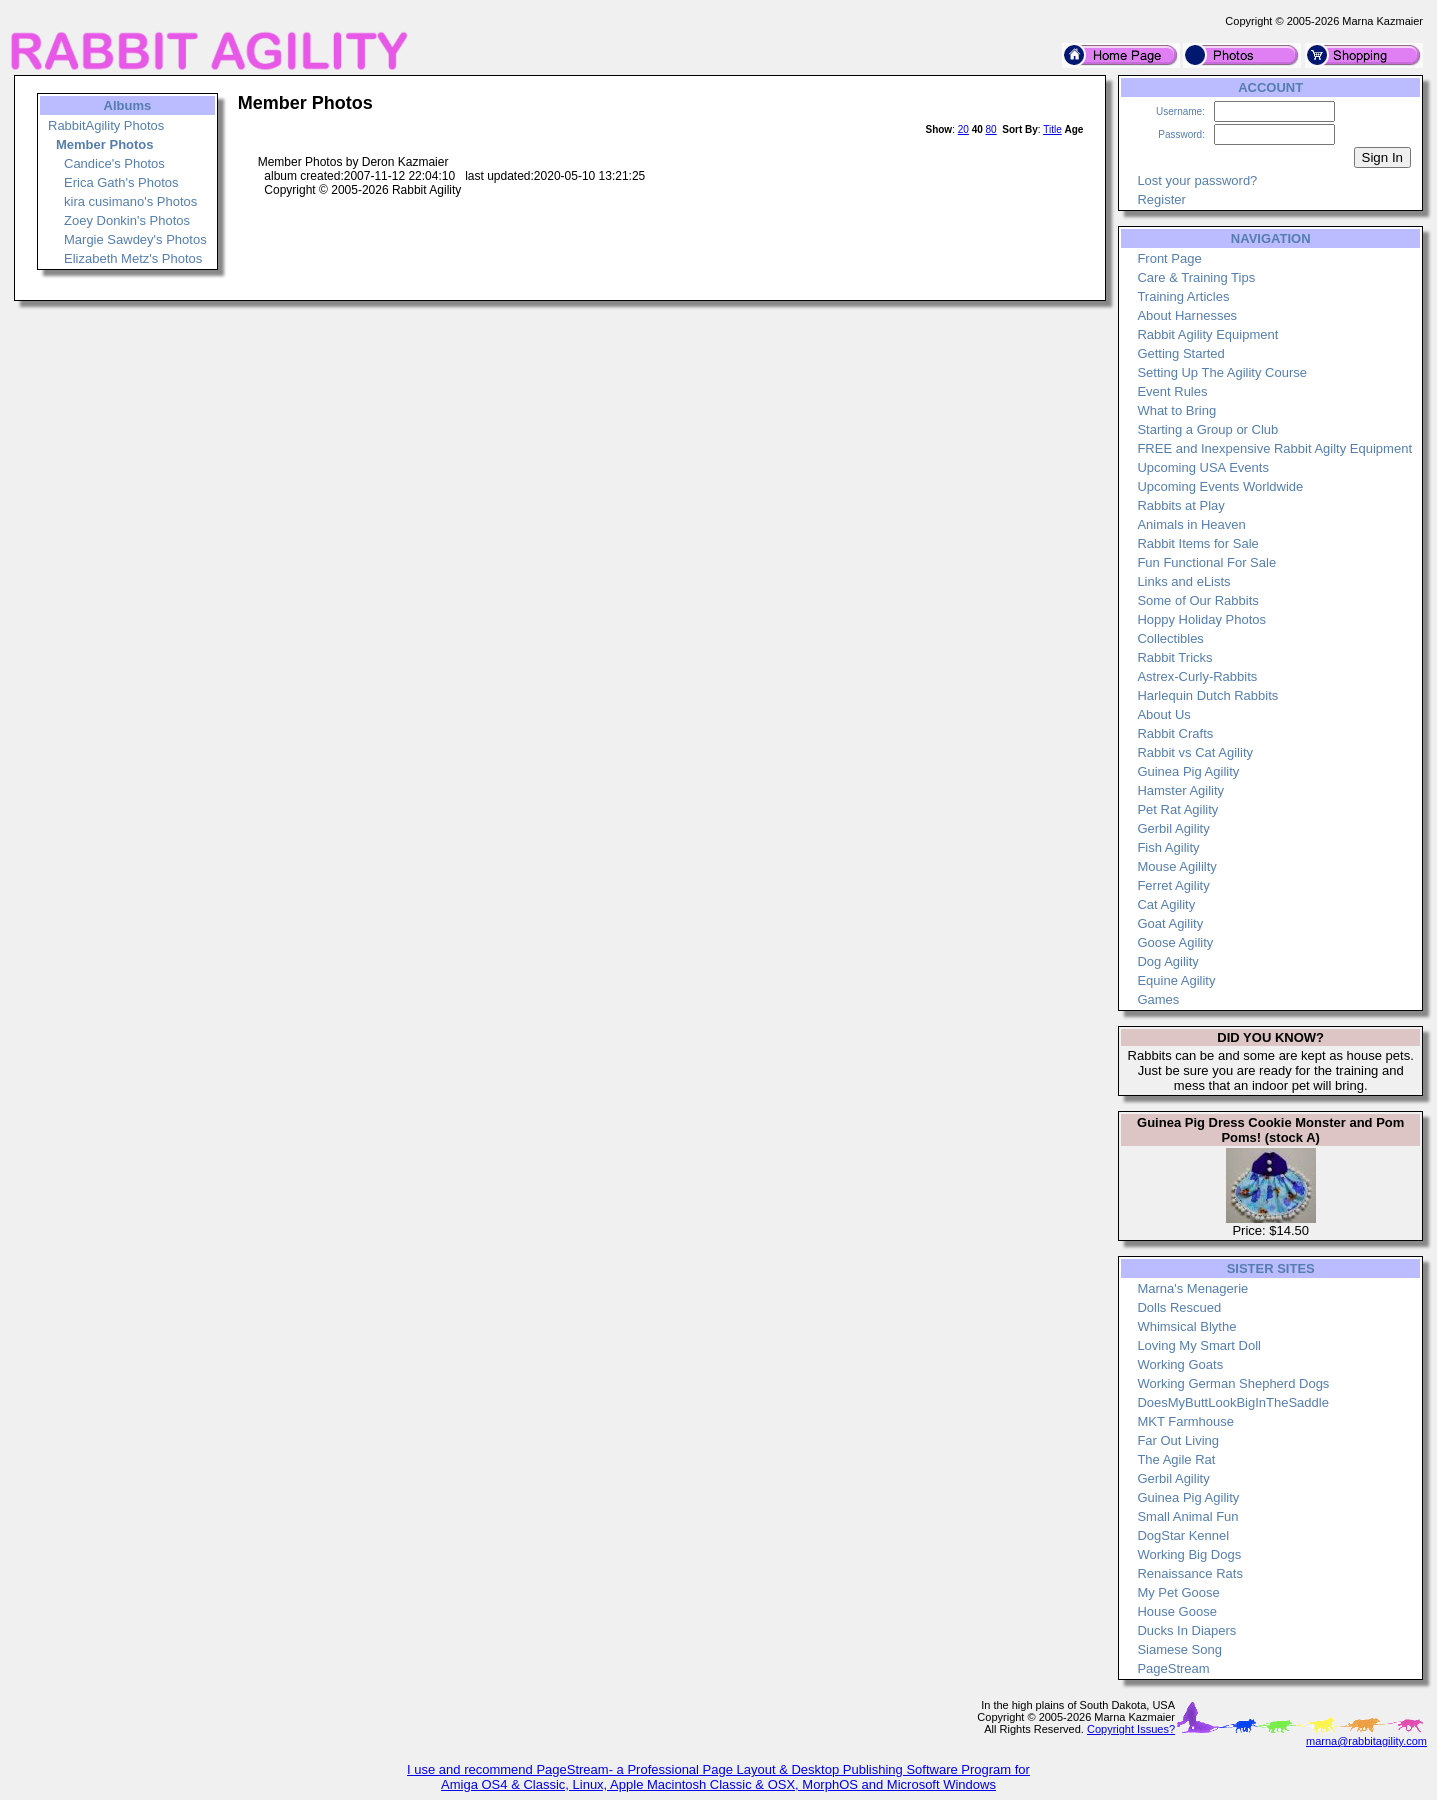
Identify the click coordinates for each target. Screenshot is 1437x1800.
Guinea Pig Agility (1188, 771)
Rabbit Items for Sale (1197, 543)
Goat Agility (1170, 923)
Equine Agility (1176, 980)
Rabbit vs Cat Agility (1195, 752)
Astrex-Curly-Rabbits (1197, 676)
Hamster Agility (1180, 790)
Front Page (1169, 258)
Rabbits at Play (1180, 505)
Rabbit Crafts (1175, 733)
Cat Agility (1166, 904)
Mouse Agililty (1176, 866)
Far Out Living (1178, 1440)
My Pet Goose (1178, 1592)
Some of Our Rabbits (1197, 600)
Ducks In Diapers (1186, 1630)
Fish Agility (1168, 847)
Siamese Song (1179, 1649)
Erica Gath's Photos (121, 182)
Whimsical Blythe (1186, 1326)
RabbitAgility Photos (106, 125)
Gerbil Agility (1173, 828)
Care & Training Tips (1196, 277)
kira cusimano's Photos (130, 201)
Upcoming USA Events (1203, 467)
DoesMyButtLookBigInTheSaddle (1233, 1402)
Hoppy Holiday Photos (1201, 619)
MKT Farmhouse (1185, 1421)
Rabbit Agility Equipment (1207, 334)
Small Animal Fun (1187, 1516)
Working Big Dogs (1189, 1554)
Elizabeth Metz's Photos (133, 258)
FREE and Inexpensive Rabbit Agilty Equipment (1274, 448)
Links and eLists (1183, 581)
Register (1161, 199)
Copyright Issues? (1131, 1729)
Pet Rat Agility (1177, 809)
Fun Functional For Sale (1206, 562)
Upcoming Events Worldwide (1220, 486)
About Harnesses (1187, 315)
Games (1158, 999)
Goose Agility (1175, 942)
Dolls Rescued (1179, 1307)
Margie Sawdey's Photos (135, 239)
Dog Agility (1167, 961)
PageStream (1173, 1668)
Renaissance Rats (1190, 1573)
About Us (1163, 714)
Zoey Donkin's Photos (127, 220)
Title (1052, 129)
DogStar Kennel (1183, 1535)
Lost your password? (1197, 180)
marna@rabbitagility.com (1366, 1741)
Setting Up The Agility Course (1222, 372)
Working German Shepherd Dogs (1233, 1383)
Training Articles (1183, 296)
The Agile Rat (1176, 1459)
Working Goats (1180, 1364)
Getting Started (1180, 353)
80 (991, 129)
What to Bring (1176, 410)
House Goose (1177, 1611)
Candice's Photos (114, 163)
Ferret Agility (1173, 885)
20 (963, 129)
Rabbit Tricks (1174, 657)
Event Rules (1172, 391)
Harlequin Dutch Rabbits (1207, 695)
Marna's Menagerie (1192, 1288)
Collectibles (1170, 638)
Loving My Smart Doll (1199, 1345)
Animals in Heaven (1191, 524)
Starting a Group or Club (1207, 429)
